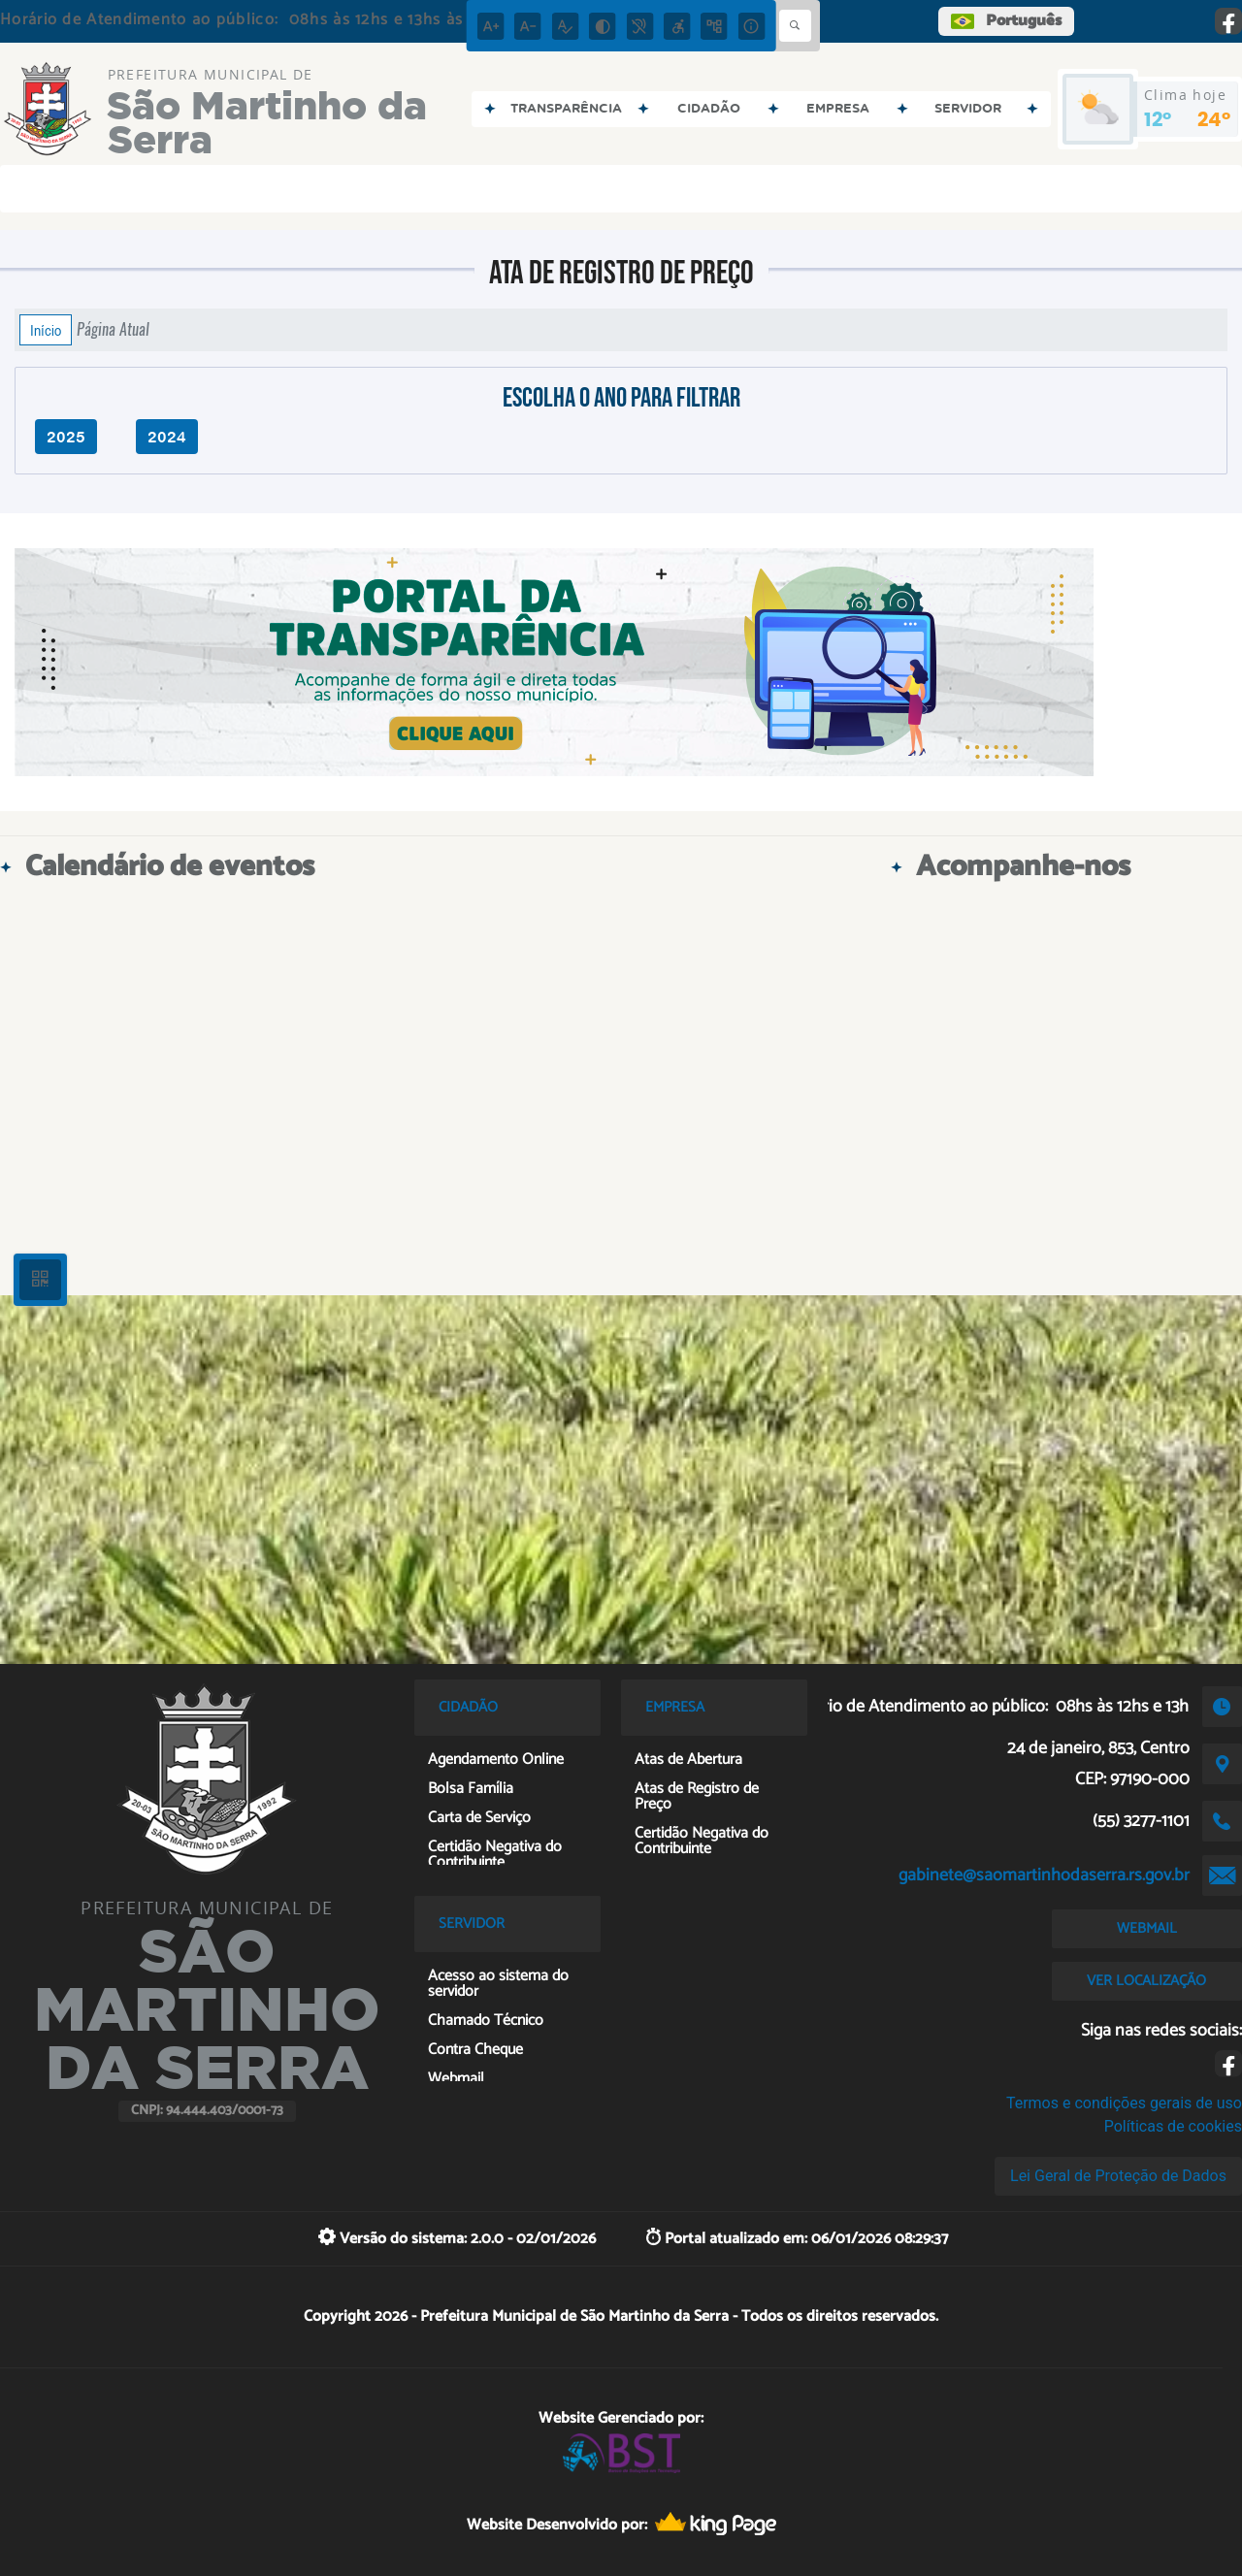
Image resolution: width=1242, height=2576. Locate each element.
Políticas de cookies (1173, 2126)
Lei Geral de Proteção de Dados (1118, 2176)
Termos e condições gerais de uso (1124, 2103)
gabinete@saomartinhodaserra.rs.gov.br (1044, 1875)
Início (45, 330)
